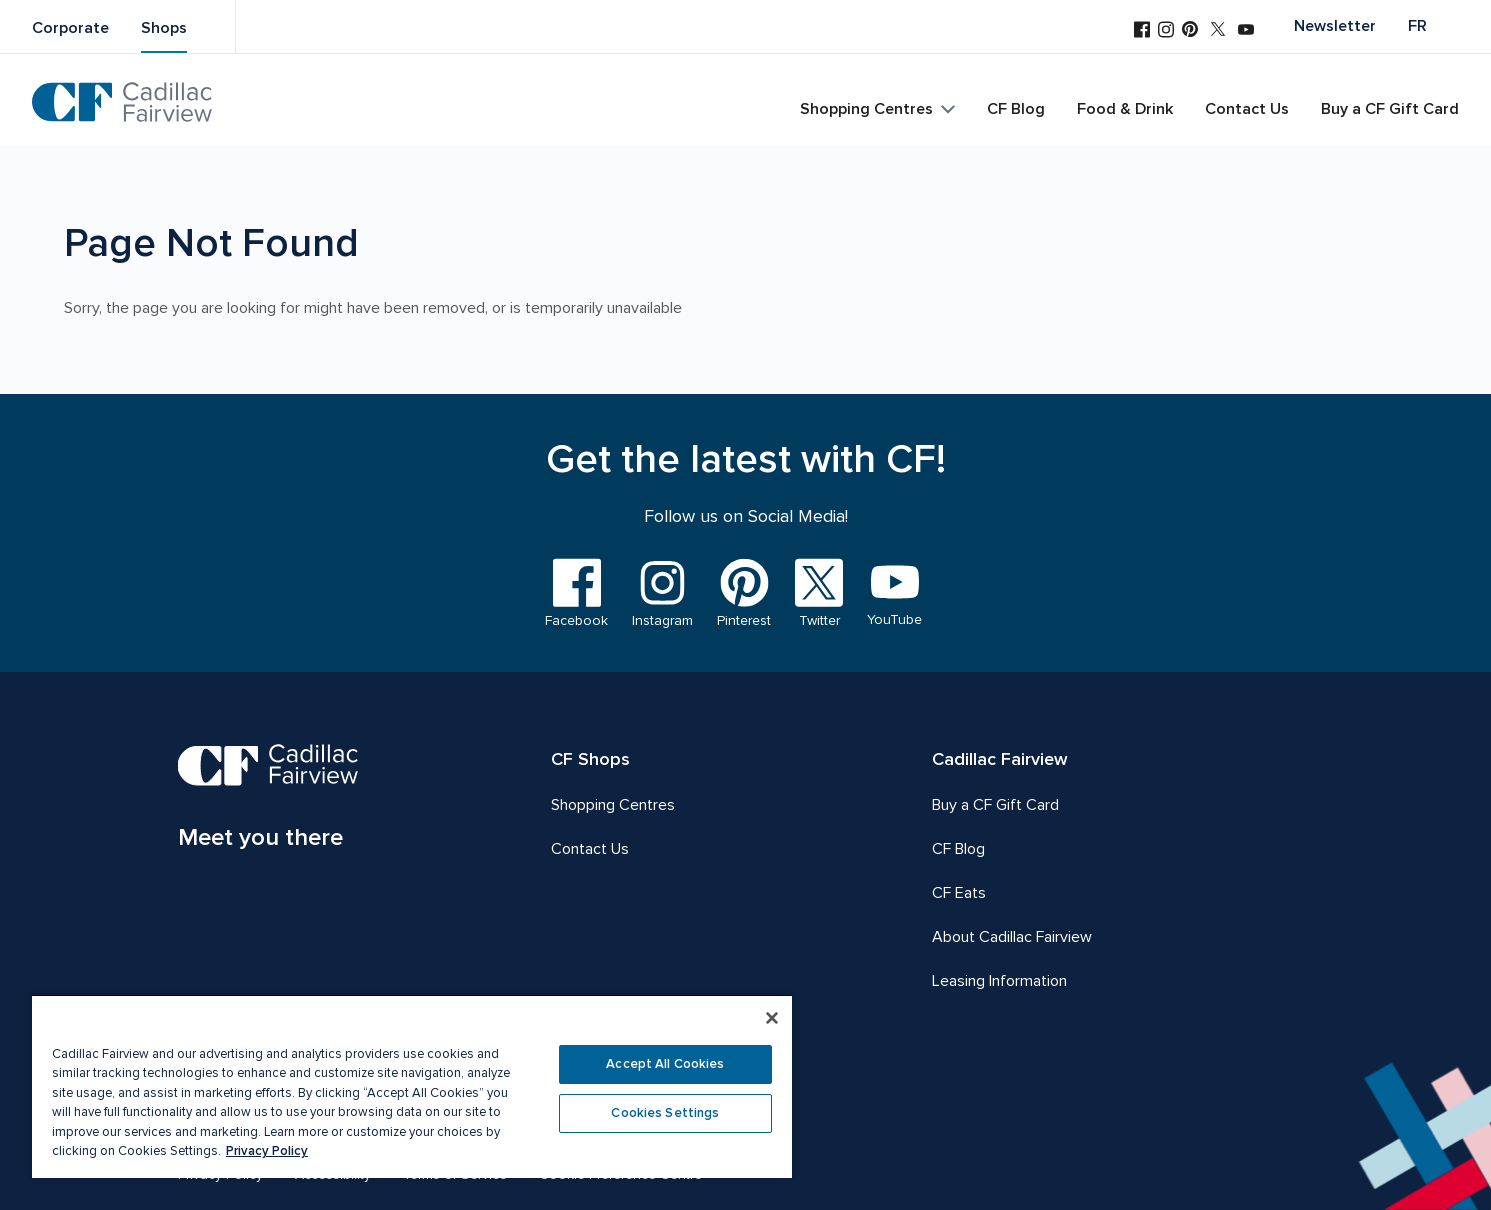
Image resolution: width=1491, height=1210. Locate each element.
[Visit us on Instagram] (1166, 31)
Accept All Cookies (665, 1064)
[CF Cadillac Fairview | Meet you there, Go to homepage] (268, 800)
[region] (412, 1086)
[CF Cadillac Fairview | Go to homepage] (122, 102)
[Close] (772, 1018)
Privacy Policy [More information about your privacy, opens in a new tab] (267, 1151)
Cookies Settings (665, 1113)
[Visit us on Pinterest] (1190, 31)
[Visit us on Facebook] (1142, 31)
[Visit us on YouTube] (1246, 31)
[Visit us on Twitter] (1218, 31)
